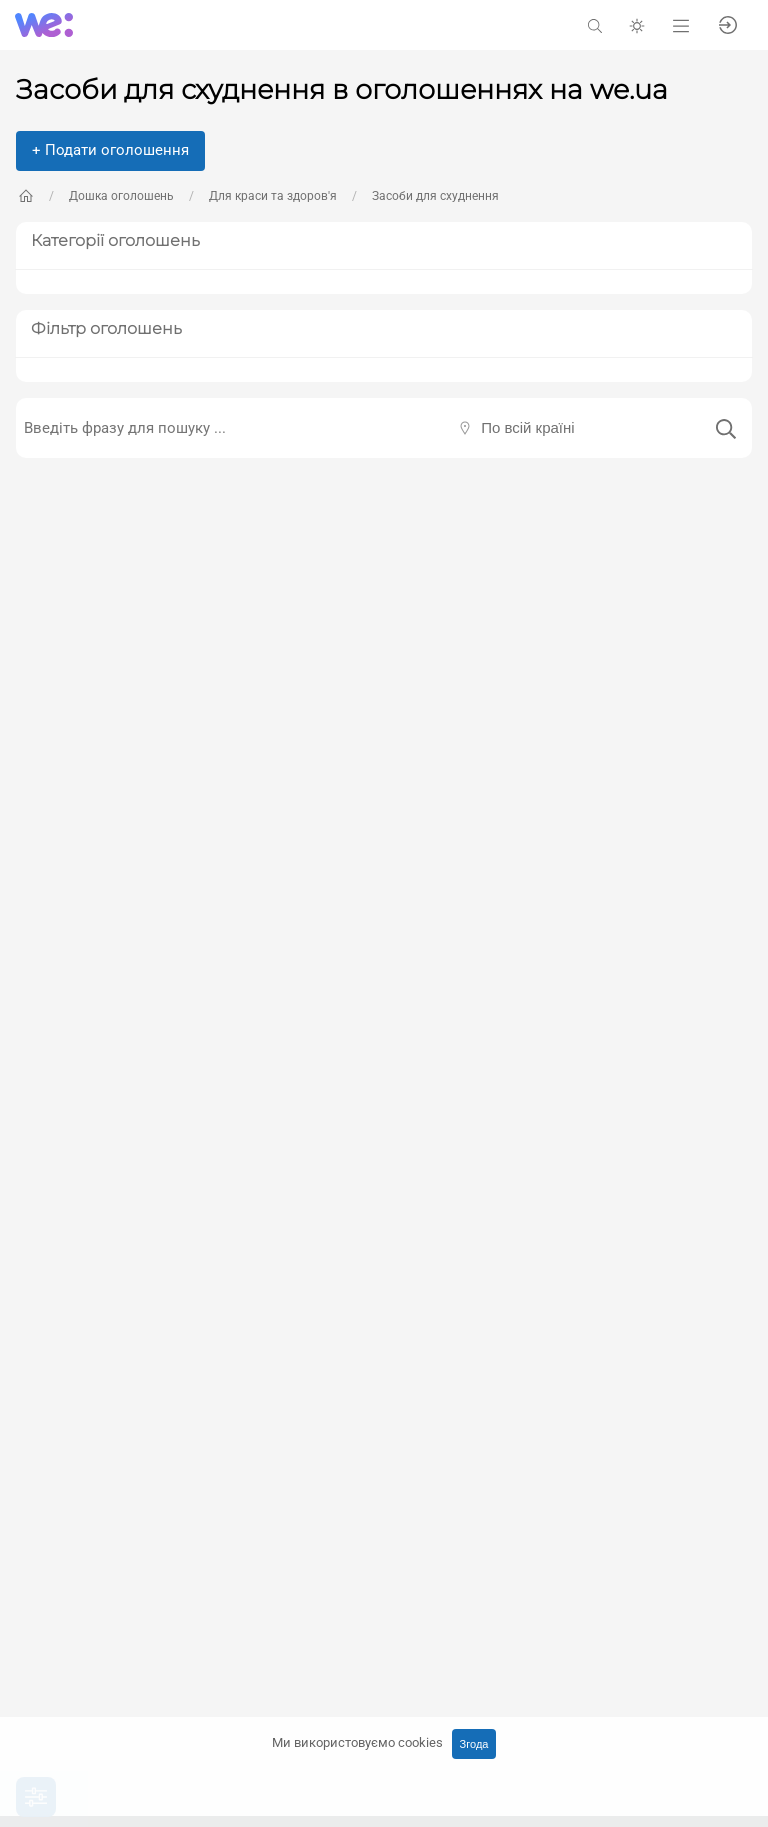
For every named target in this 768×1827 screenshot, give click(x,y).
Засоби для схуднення (435, 196)
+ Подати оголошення (110, 150)
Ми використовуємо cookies (357, 1742)
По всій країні (528, 427)
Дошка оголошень (121, 196)
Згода (474, 1744)
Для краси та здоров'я (273, 196)
